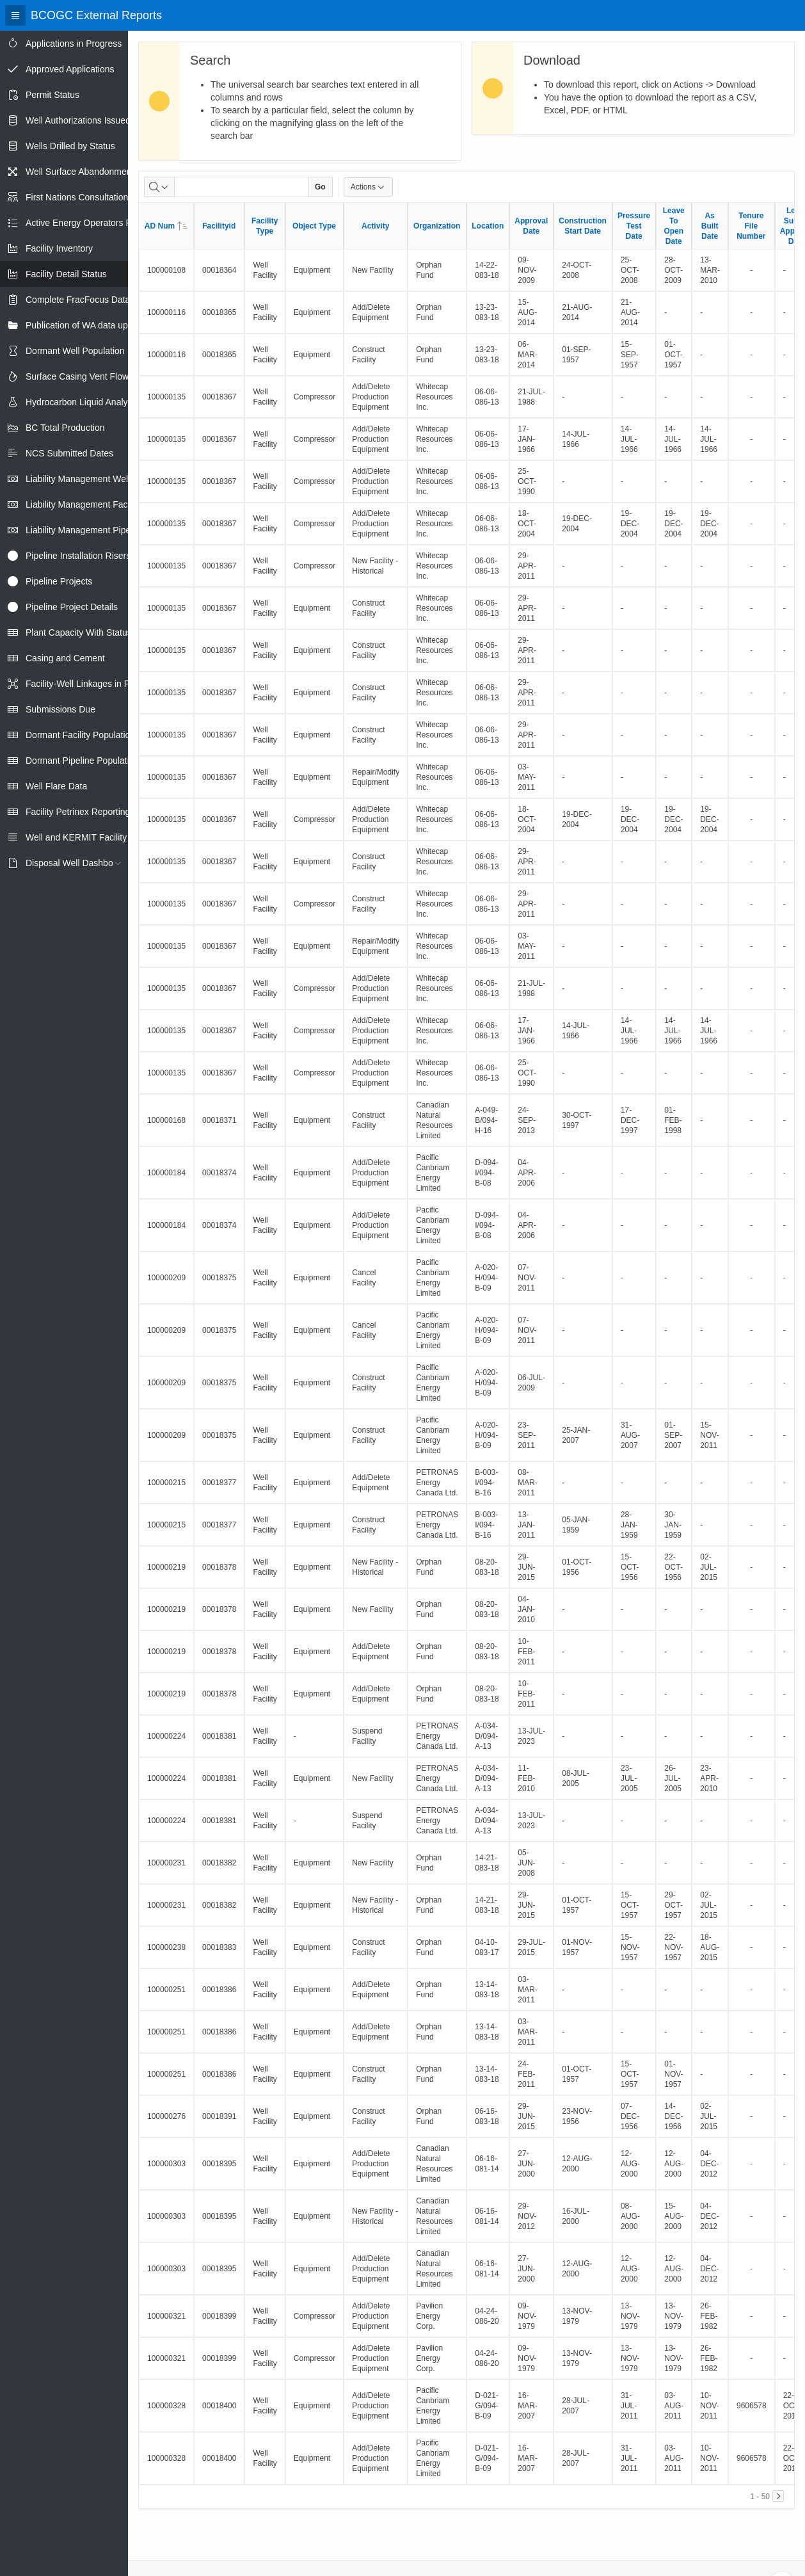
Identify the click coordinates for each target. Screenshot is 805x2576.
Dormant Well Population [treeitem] (75, 351)
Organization (436, 225)
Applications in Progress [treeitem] (74, 43)
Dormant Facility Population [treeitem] (80, 735)
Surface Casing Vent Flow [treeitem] (77, 376)
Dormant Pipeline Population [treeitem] (82, 760)
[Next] (778, 2496)
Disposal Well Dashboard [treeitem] (76, 863)
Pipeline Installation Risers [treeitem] (78, 556)
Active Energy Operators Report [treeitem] (89, 223)
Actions (368, 187)
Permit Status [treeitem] (52, 95)
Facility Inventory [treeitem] (59, 248)
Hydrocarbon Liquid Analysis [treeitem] (82, 402)
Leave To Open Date (674, 226)
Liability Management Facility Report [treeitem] (98, 504)
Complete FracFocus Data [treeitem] (78, 299)
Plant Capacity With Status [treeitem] (79, 632)
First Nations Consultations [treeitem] (79, 197)
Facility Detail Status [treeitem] (66, 274)
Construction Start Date (583, 226)
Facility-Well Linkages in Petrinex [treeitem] (91, 684)
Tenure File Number (751, 226)
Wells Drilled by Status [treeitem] (70, 146)
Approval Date (531, 226)
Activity (375, 225)
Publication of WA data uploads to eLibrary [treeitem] (110, 325)
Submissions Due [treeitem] (60, 709)
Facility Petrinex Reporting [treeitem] (78, 812)
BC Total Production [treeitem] (65, 428)
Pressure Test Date (634, 226)
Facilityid (218, 225)
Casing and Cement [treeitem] (65, 658)
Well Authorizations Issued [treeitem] (78, 120)
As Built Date (710, 226)
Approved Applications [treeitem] (70, 69)
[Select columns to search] (159, 187)
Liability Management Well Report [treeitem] (92, 479)
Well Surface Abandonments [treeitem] (82, 171)
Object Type (314, 225)
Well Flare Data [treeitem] (56, 786)
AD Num (166, 226)
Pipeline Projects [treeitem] (59, 581)
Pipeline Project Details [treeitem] (72, 607)
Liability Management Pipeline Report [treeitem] (100, 530)
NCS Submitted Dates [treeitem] (69, 453)
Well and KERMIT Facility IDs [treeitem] (84, 837)
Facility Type (264, 226)
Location (488, 225)
